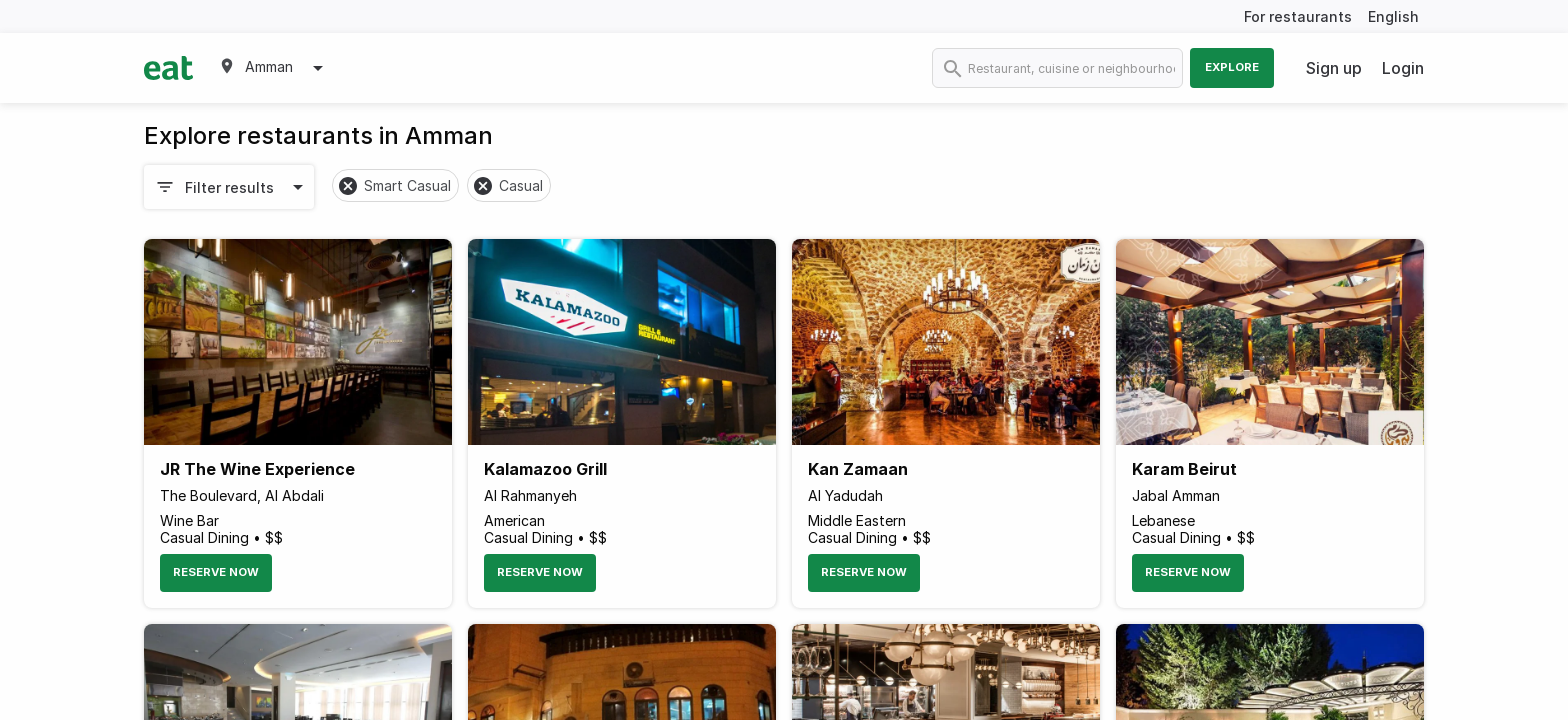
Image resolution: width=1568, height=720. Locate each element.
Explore (1232, 67)
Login (1403, 68)
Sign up (1334, 68)
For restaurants (1298, 16)
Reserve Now (216, 572)
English (1393, 16)
